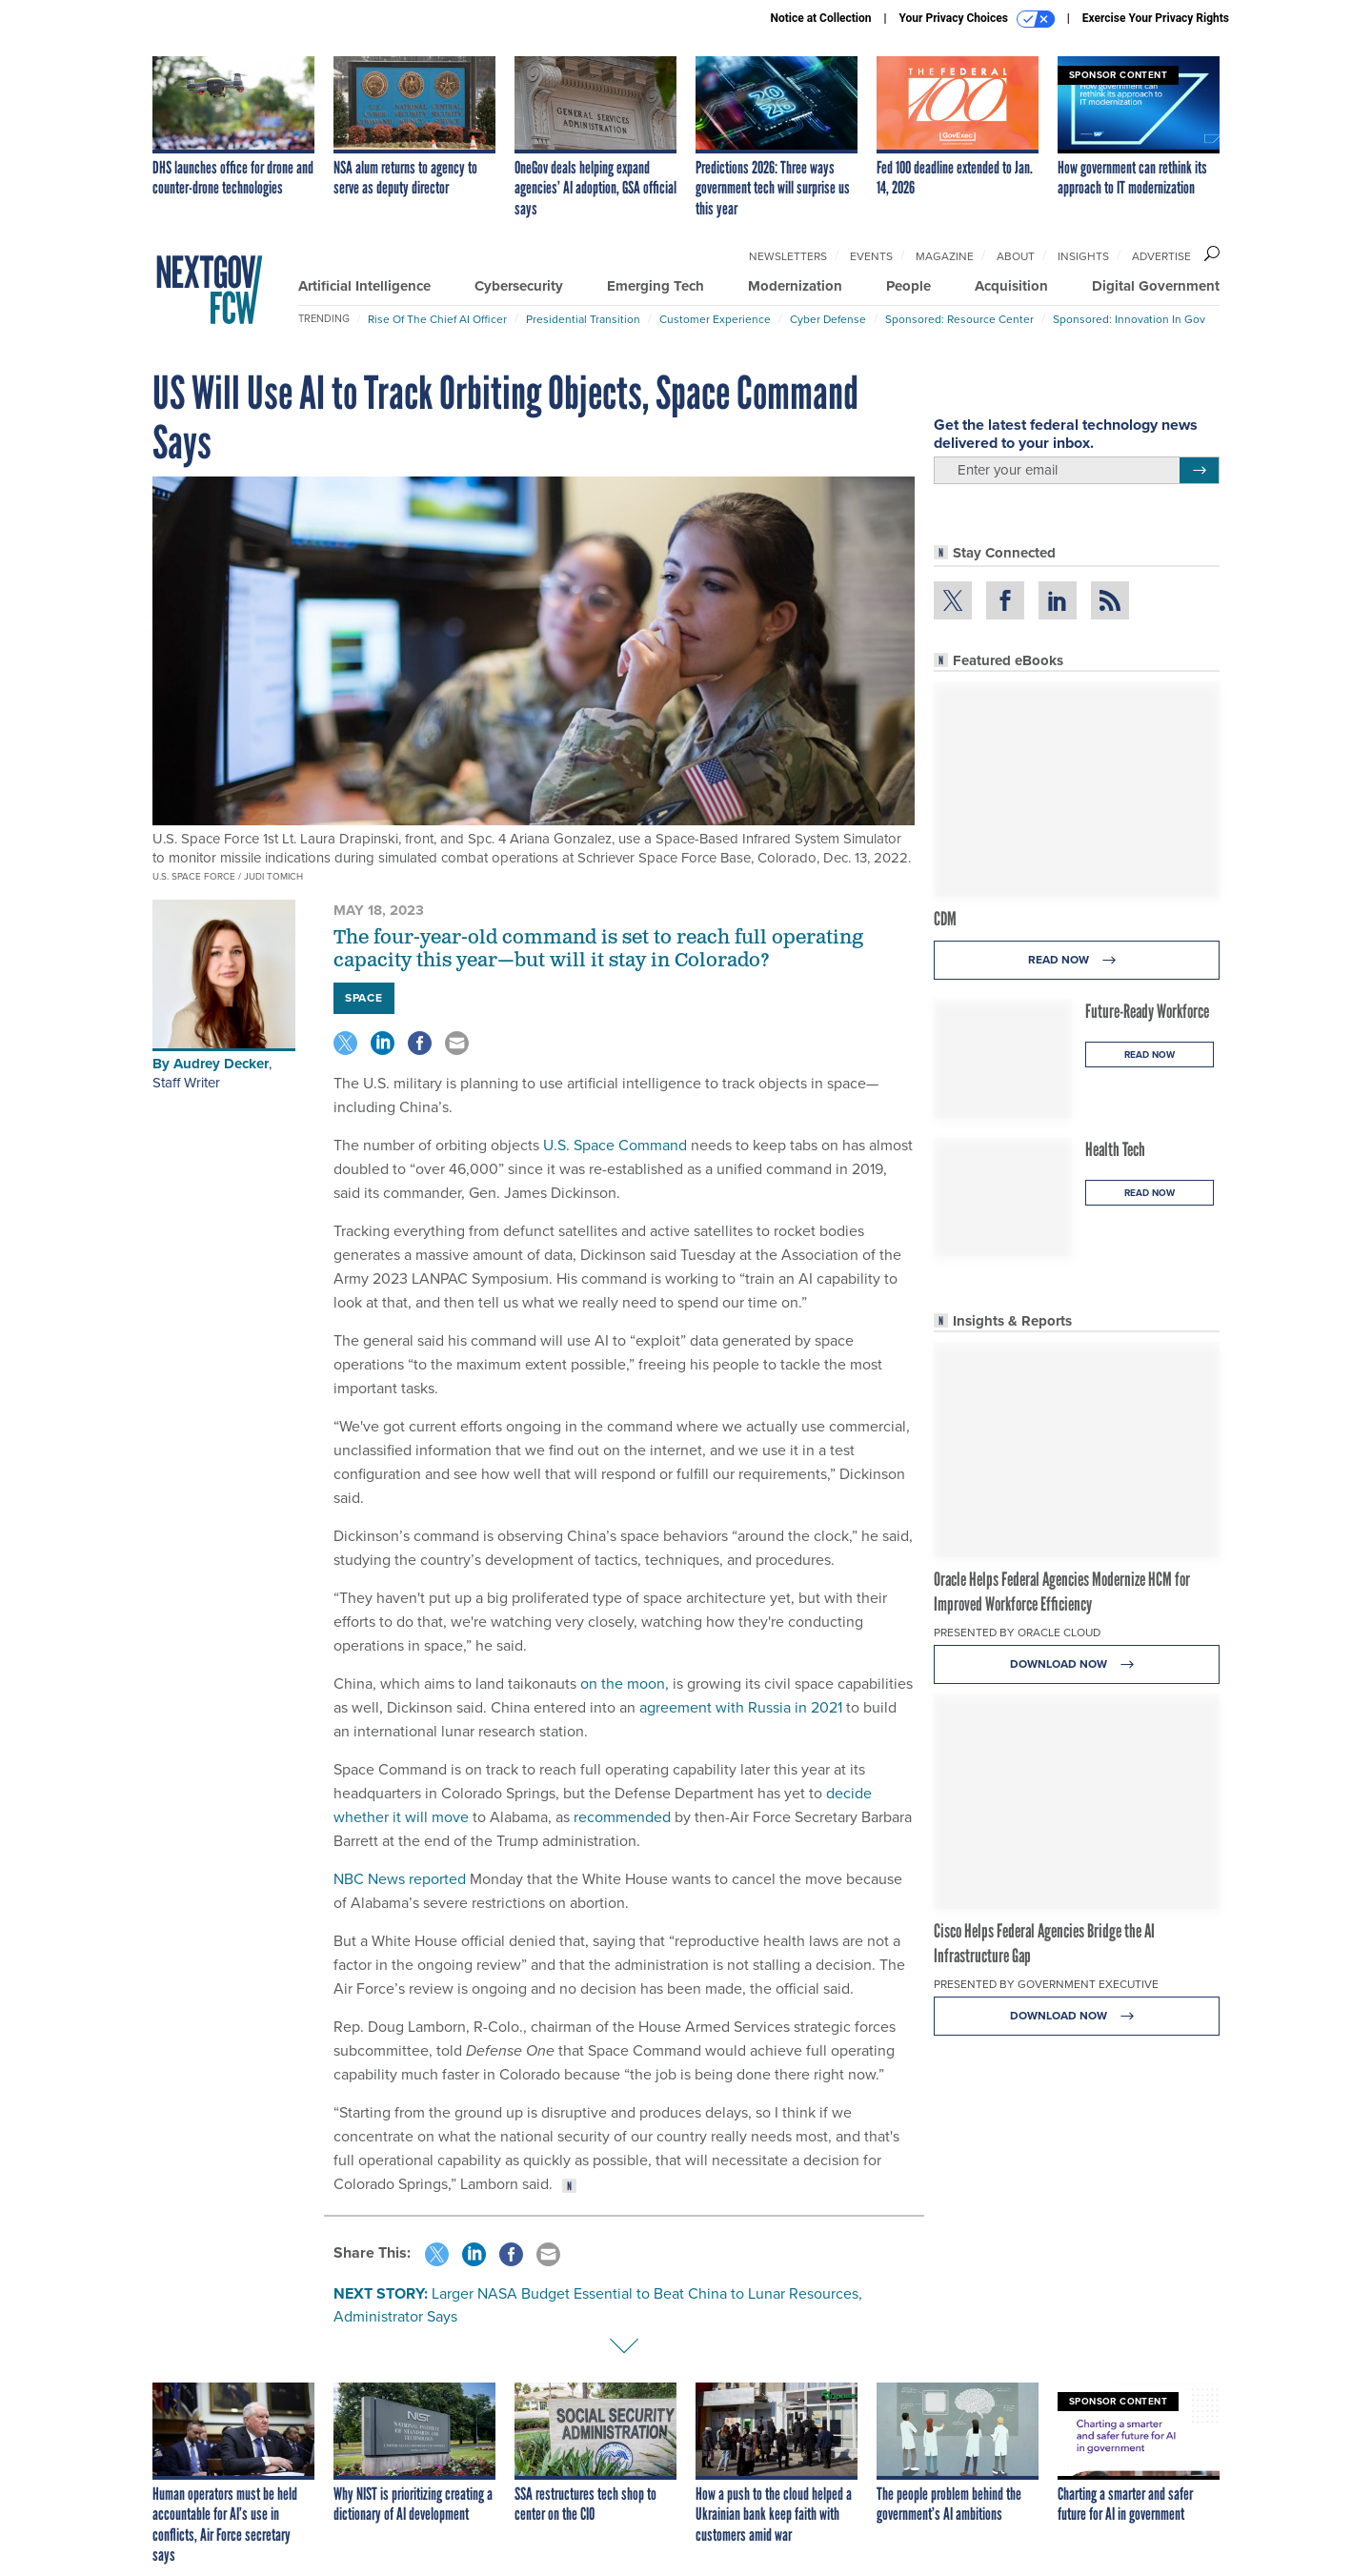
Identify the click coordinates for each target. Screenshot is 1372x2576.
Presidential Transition (583, 319)
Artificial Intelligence (364, 285)
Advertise (1161, 256)
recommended (622, 1817)
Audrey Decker (221, 1063)
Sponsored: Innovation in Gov (1129, 319)
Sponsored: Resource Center (959, 319)
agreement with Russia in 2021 (740, 1707)
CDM (945, 918)
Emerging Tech (655, 285)
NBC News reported (399, 1879)
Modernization (795, 285)
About (1016, 256)
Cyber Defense (828, 319)
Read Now (1077, 960)
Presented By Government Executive (1046, 1984)
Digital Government (1156, 285)
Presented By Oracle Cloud (1017, 1632)
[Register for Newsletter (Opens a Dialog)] (1199, 470)
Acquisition (1011, 285)
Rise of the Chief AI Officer (437, 319)
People (908, 285)
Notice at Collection (820, 18)
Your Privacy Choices (977, 19)
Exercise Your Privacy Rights (1155, 18)
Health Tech (1115, 1149)
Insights (1083, 256)
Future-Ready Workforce (1147, 1011)
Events (871, 256)
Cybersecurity (518, 285)
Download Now (1077, 1664)
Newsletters (788, 256)
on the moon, (624, 1683)
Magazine (945, 256)
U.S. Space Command (615, 1145)
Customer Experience (715, 319)
